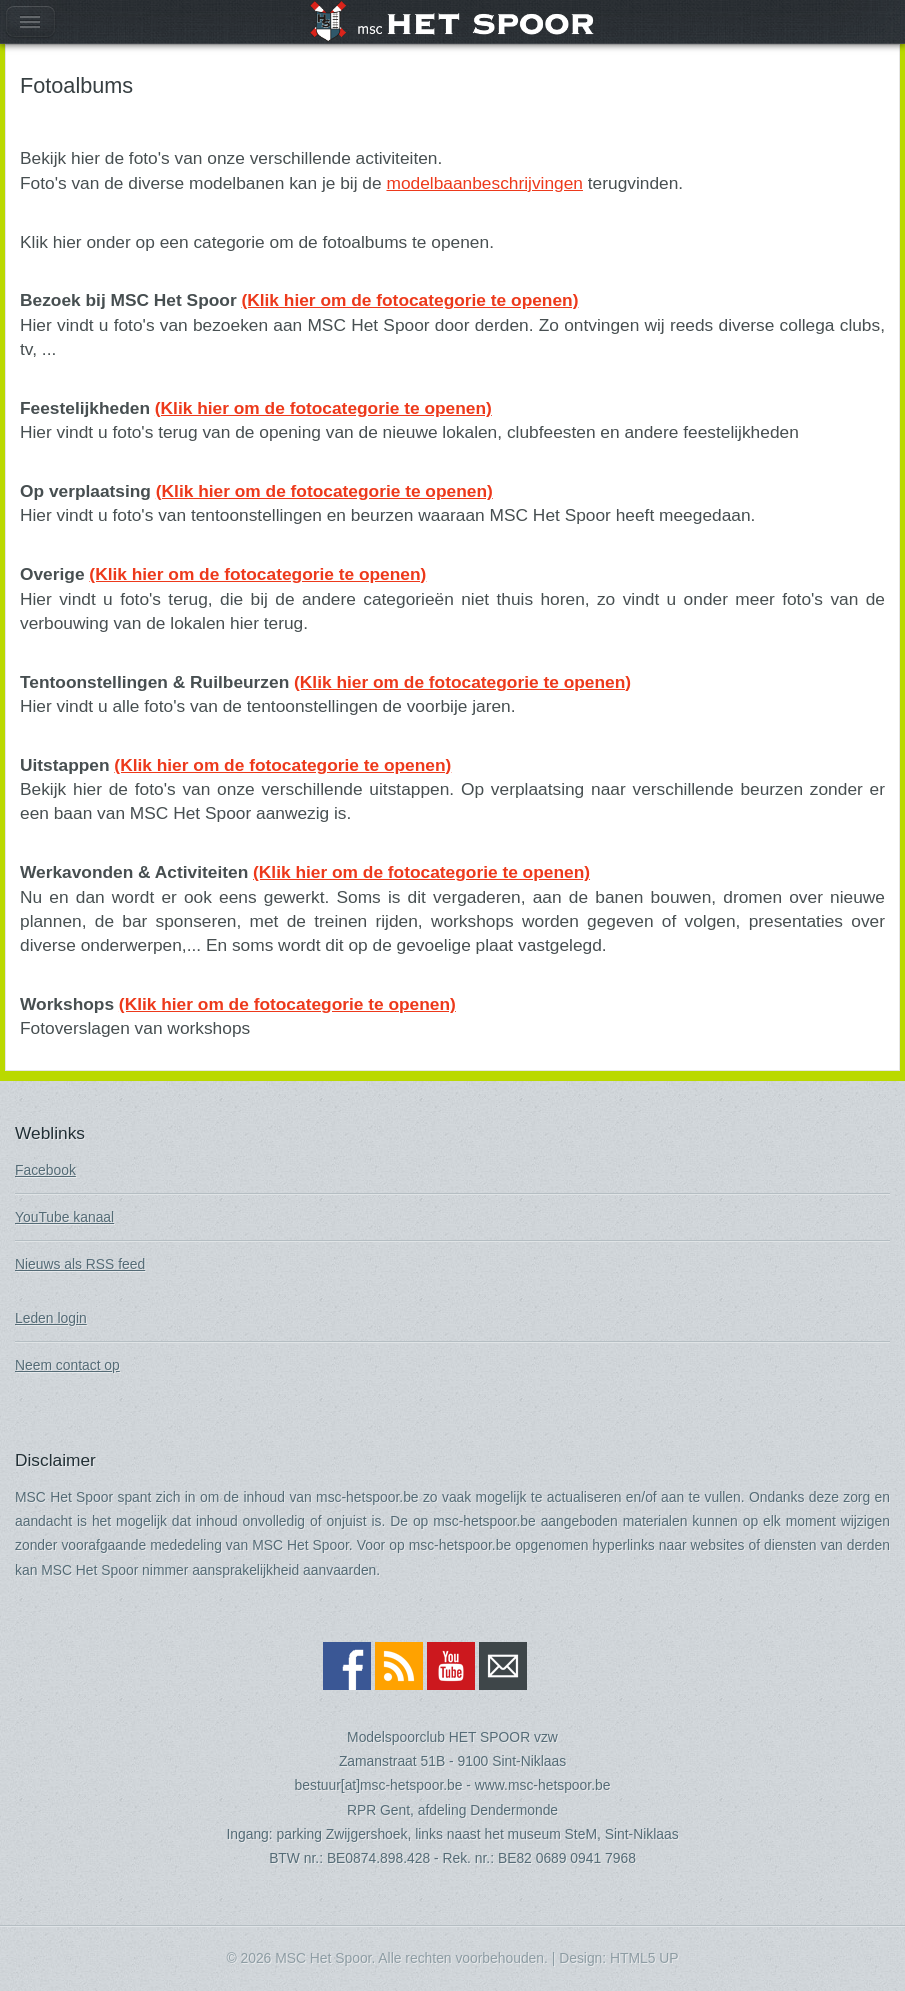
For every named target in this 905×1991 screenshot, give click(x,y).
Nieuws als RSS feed (80, 1264)
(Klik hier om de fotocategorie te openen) (409, 300)
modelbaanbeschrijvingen (484, 183)
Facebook (45, 1170)
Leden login (51, 1318)
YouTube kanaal (64, 1217)
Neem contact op (67, 1365)
